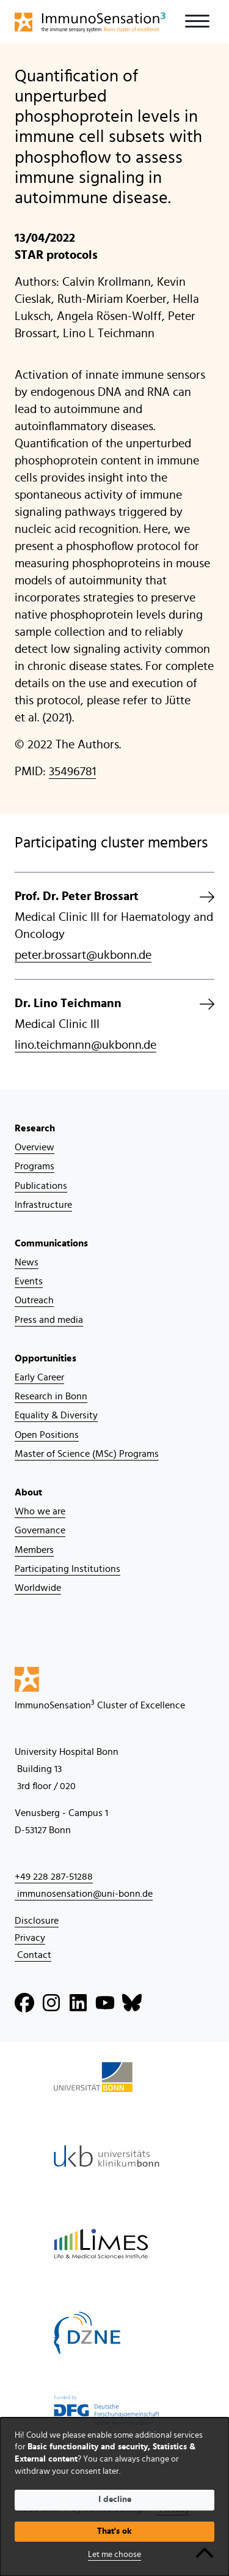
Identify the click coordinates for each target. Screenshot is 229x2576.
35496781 (72, 771)
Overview (34, 1147)
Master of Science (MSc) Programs (87, 1454)
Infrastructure (43, 1205)
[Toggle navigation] (197, 21)
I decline (114, 2499)
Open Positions (47, 1435)
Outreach (34, 1300)
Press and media (49, 1320)
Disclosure (37, 1921)
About (28, 1492)
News (26, 1262)
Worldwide (38, 1588)
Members (34, 1550)
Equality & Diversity (56, 1415)
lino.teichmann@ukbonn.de (85, 1045)
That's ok (114, 2531)
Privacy (30, 1938)
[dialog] (114, 2497)
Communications (51, 1243)
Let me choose (114, 2554)
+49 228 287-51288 (54, 1877)
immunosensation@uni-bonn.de (84, 1894)
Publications (41, 1186)
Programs (34, 1166)
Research (35, 1128)
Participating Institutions (67, 1569)
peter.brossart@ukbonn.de (83, 955)
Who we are (40, 1511)
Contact (33, 1955)
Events (29, 1281)
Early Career (39, 1377)
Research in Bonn (51, 1396)
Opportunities (45, 1358)
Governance (40, 1530)
